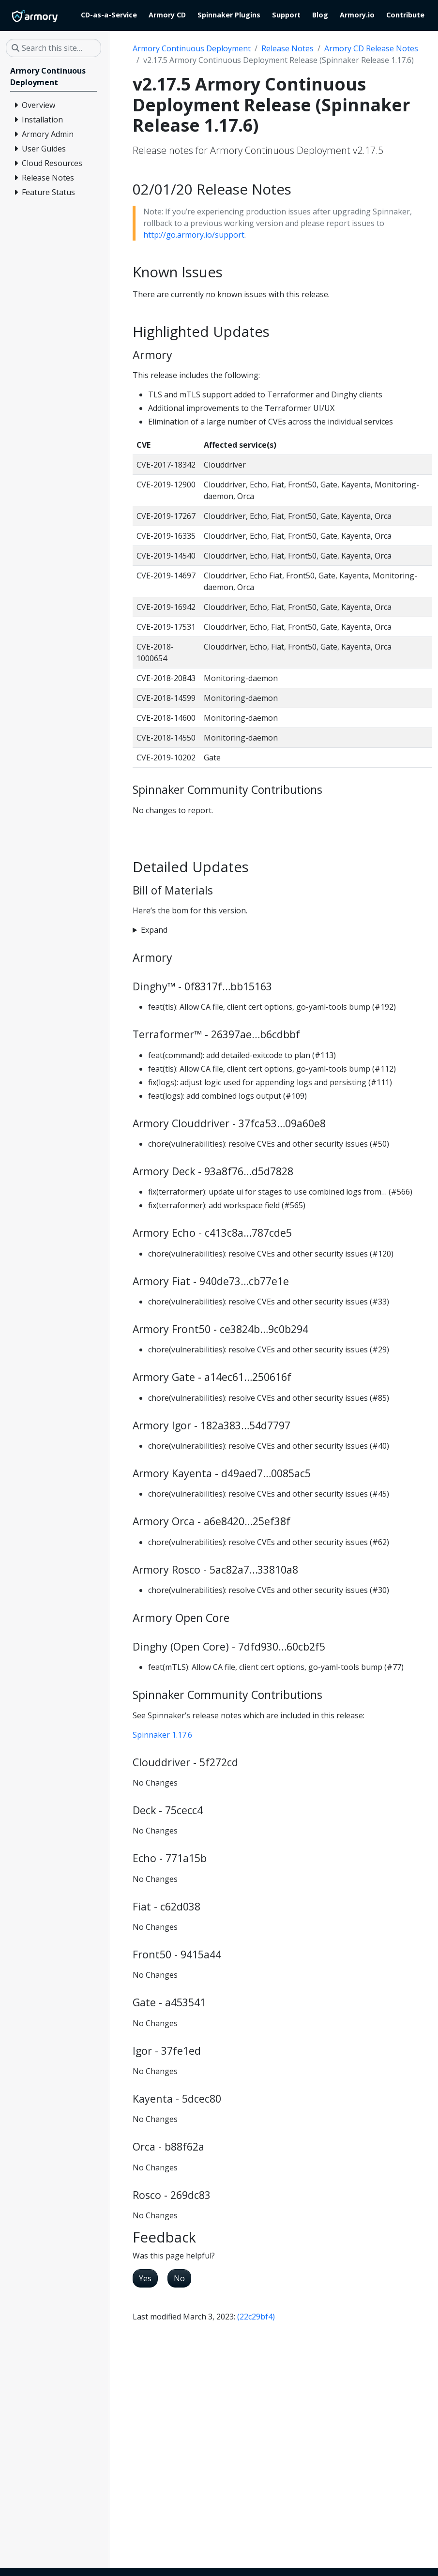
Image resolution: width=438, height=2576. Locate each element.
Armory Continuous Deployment (192, 48)
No (179, 2278)
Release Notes (287, 48)
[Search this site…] (53, 48)
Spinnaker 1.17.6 (162, 1734)
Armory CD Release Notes (371, 48)
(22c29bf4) (256, 2316)
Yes (145, 2278)
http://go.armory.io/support (193, 234)
